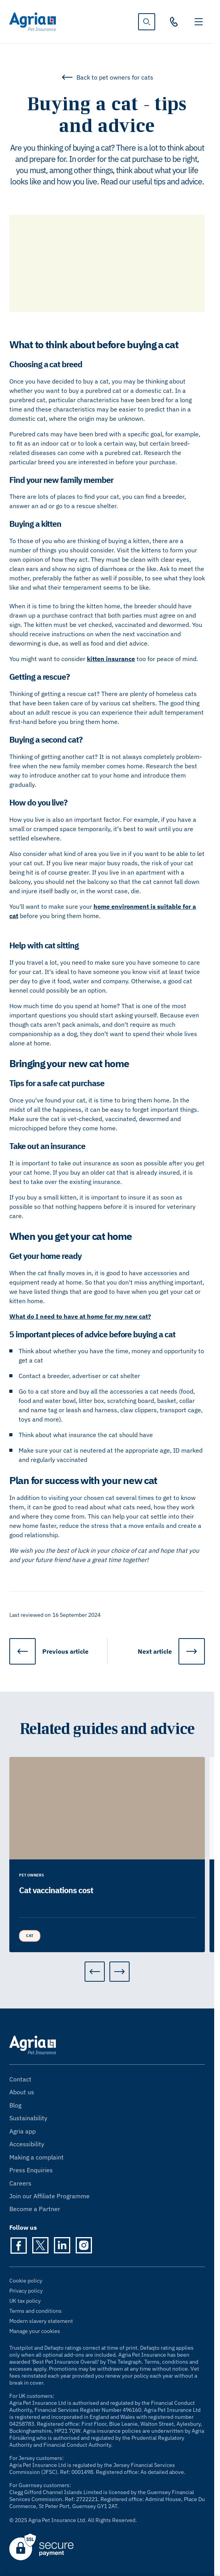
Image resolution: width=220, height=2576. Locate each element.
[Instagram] (83, 2245)
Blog (15, 2105)
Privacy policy (26, 2290)
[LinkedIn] (62, 2245)
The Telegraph (124, 2361)
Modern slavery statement (41, 2320)
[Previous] (95, 1972)
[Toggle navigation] (198, 21)
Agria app (22, 2131)
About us (21, 2092)
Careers (20, 2183)
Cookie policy (25, 2280)
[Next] (119, 1972)
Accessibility (26, 2144)
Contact (20, 2079)
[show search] (146, 21)
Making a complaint (36, 2157)
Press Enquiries (31, 2170)
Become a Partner (34, 2209)
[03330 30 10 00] (174, 22)
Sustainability (28, 2118)
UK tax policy (25, 2300)
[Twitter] (40, 2245)
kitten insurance (111, 659)
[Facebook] (18, 2245)
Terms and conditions (35, 2310)
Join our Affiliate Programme (49, 2196)
